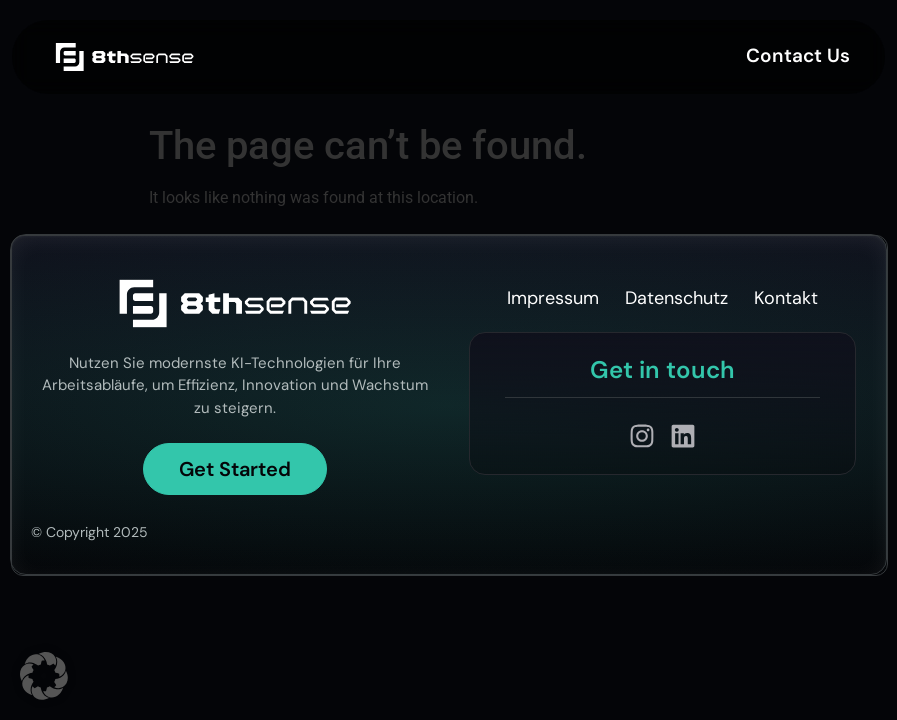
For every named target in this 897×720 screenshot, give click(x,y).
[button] (44, 676)
